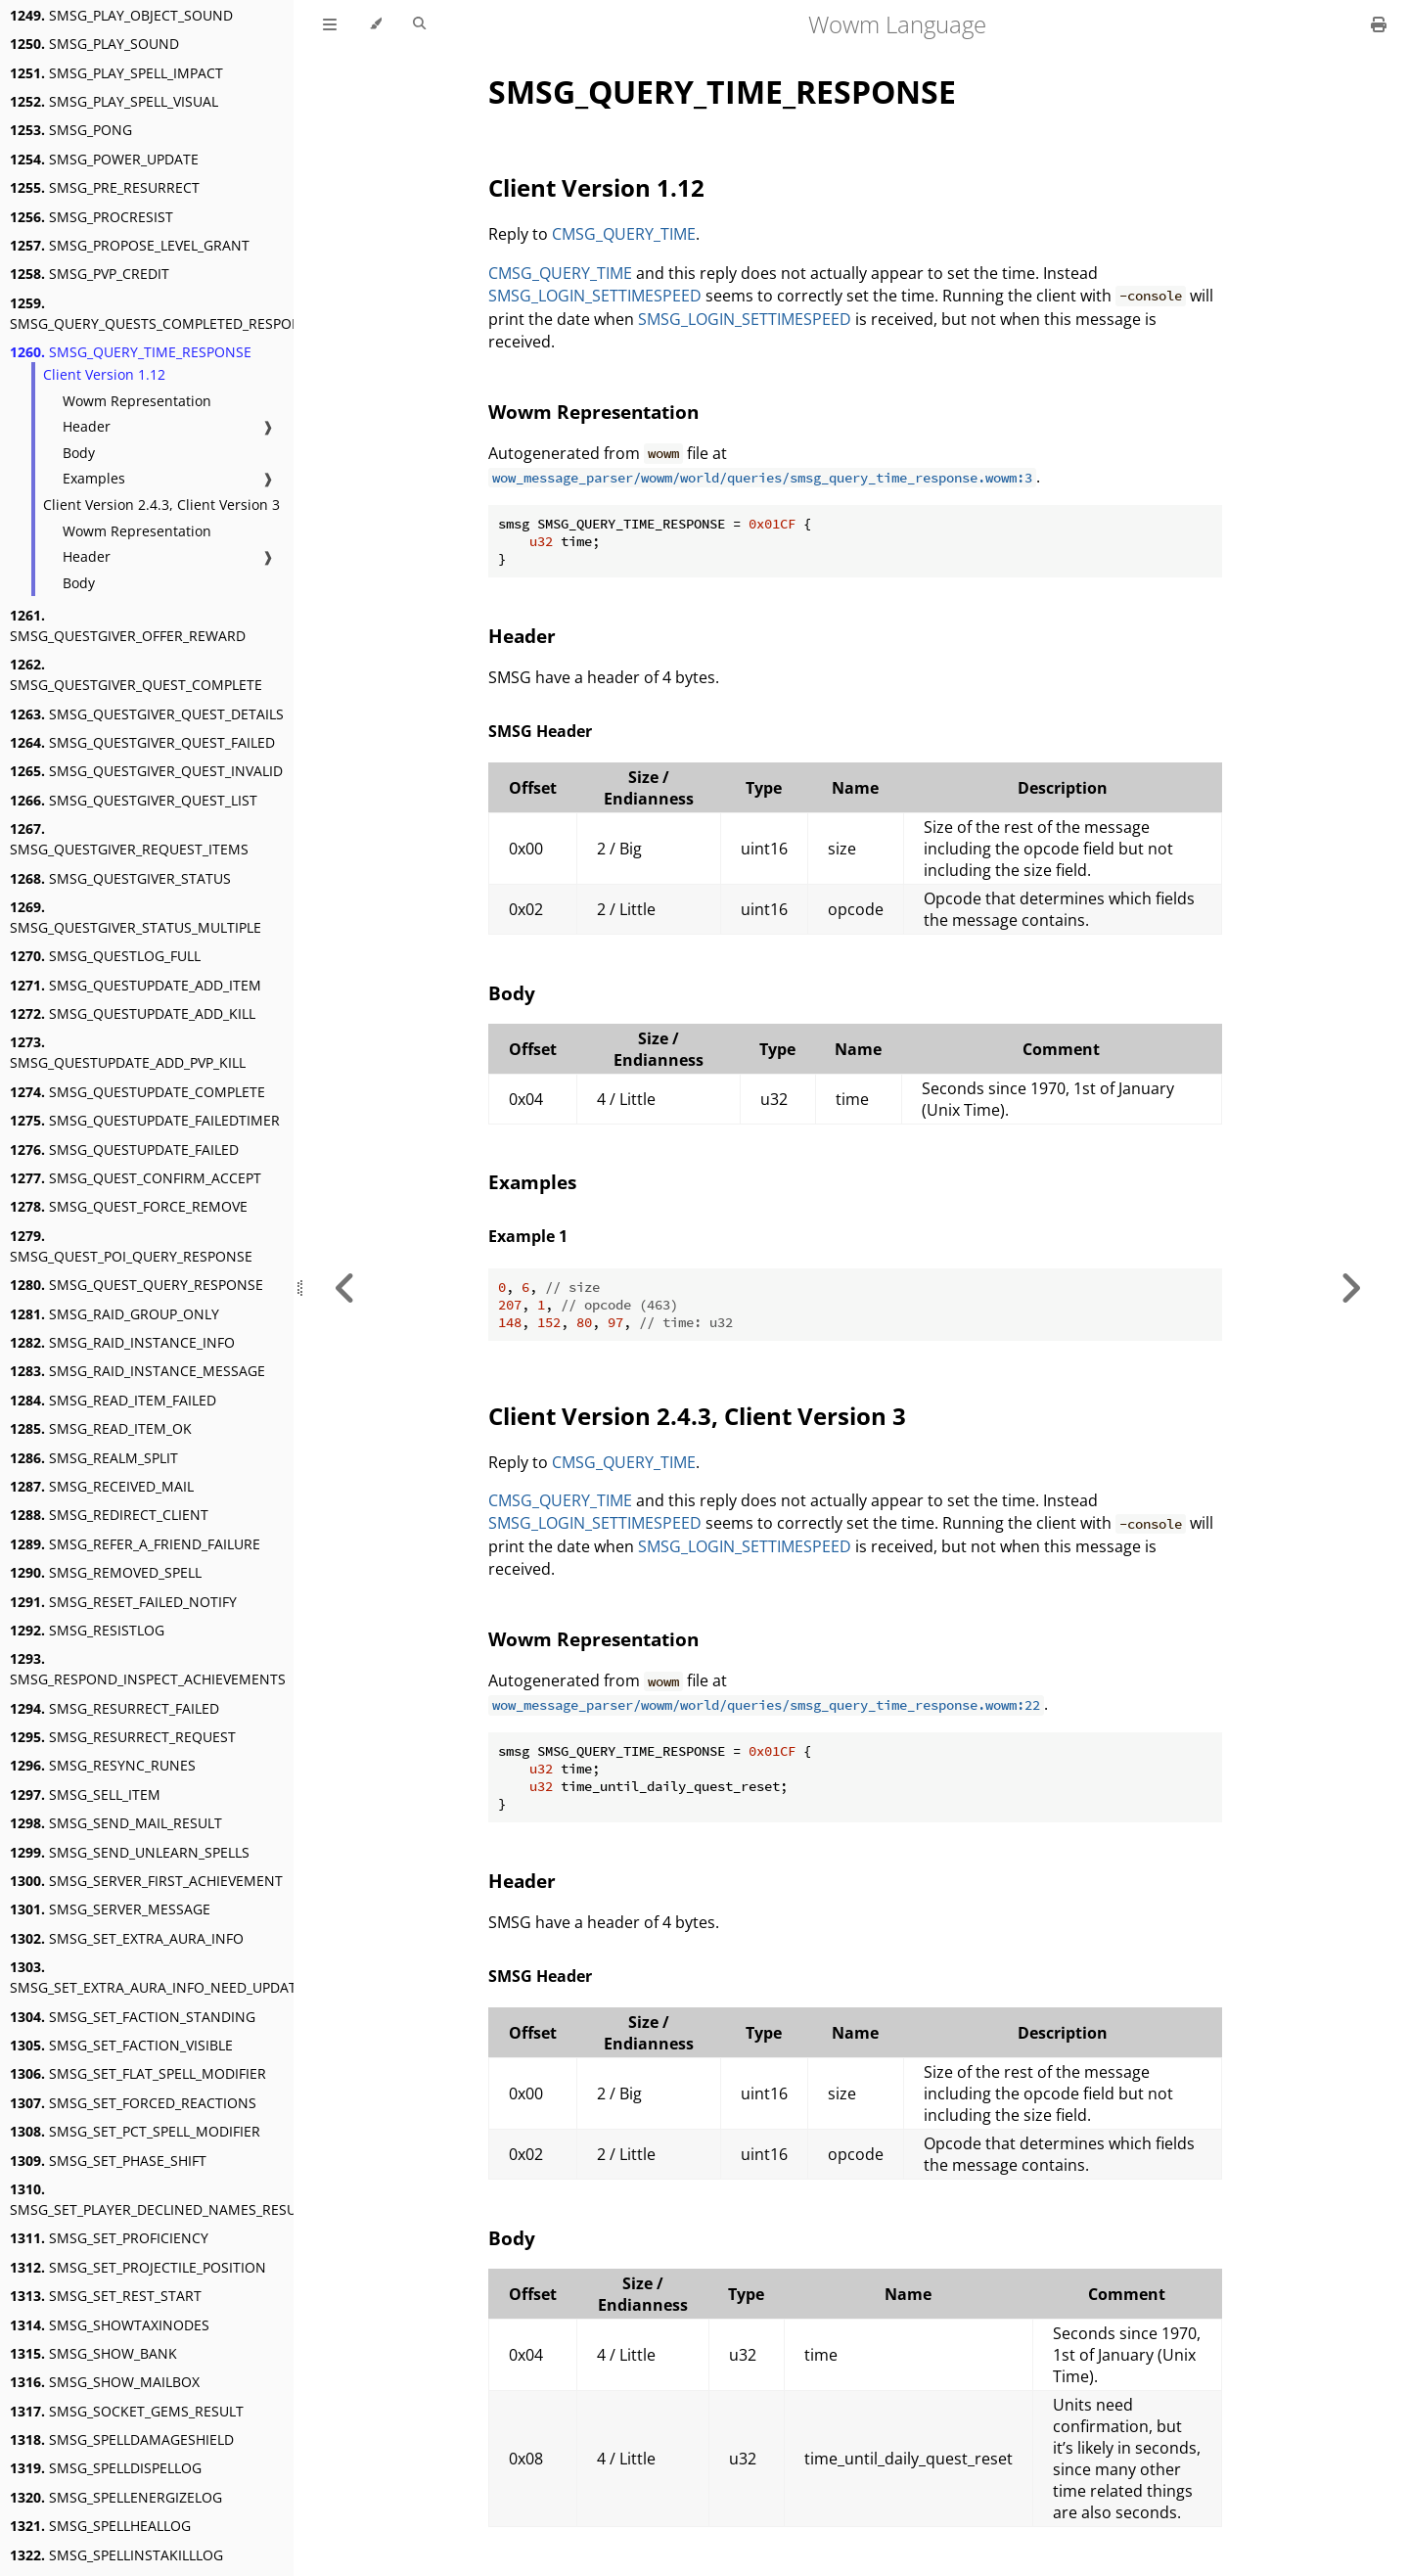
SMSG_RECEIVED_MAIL (102, 1486)
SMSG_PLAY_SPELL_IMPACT (116, 73)
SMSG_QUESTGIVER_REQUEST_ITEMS (129, 838)
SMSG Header (540, 731)
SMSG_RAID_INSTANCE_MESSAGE (137, 1370)
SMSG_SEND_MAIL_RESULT (116, 1823)
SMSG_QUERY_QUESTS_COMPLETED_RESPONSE (164, 313)
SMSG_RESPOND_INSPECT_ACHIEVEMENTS (148, 1668)
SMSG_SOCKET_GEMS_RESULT (127, 2411)
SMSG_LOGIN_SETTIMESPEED (595, 295)
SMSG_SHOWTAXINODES (109, 2325)
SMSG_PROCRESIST (91, 216)
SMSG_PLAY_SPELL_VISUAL (114, 101)
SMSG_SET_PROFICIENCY (109, 2238)
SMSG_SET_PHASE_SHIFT (108, 2160)
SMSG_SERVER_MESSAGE (110, 1909)
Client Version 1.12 (104, 374)
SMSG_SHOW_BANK (93, 2353)
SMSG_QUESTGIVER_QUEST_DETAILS (147, 714)
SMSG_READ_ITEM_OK (101, 1428)
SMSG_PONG (71, 129)
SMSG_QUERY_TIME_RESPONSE (130, 352)
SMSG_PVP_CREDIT (89, 273)
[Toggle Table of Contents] (329, 24)
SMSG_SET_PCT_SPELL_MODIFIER (135, 2131)
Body (79, 452)
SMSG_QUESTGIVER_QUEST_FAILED (142, 742)
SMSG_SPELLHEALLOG (100, 2525)
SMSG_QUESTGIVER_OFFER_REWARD (128, 625)
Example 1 (528, 1236)
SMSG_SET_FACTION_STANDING (132, 2016)
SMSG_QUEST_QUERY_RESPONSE (136, 1284)
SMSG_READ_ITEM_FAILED (113, 1400)
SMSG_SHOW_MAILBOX (105, 2381)
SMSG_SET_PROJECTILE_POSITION (138, 2267)
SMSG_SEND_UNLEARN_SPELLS (130, 1852)
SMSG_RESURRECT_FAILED (114, 1708)
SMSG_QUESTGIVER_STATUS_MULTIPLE (135, 917)
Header (87, 426)
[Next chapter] (1350, 1288)
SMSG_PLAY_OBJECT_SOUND (121, 15)
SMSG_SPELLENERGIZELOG (116, 2497)
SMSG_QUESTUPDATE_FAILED (124, 1149)
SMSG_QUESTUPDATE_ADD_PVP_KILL (128, 1052)
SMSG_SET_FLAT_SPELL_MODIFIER (138, 2073)
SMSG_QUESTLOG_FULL (105, 955)
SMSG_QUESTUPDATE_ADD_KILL (132, 1013)
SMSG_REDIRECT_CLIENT (109, 1514)
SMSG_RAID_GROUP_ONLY (114, 1314)
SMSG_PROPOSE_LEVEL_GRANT (130, 245)
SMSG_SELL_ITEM (85, 1794)
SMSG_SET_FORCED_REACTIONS (133, 2102)
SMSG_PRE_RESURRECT (105, 187)
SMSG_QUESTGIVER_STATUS (120, 878)
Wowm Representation (137, 400)
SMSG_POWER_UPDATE (104, 159)
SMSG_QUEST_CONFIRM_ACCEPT (135, 1178)
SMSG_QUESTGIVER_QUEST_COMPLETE (136, 674)
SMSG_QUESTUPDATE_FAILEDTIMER (145, 1120)
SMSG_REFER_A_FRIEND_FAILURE (135, 1544)
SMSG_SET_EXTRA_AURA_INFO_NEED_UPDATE (157, 1977)
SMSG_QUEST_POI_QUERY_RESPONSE (131, 1245)
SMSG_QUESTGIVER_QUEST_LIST (133, 800)
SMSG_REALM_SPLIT (94, 1458)
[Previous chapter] (345, 1288)
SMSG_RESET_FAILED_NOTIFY (123, 1601)
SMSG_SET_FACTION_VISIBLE (121, 2045)
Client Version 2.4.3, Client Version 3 (161, 504)
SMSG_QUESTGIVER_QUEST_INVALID (146, 770)
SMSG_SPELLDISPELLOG (106, 2468)
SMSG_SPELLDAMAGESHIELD (122, 2439)
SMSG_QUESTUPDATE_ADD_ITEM (135, 985)
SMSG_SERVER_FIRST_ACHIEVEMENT (146, 1880)
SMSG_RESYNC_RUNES (103, 1765)
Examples (94, 478)
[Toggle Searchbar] (419, 24)
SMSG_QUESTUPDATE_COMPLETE (137, 1091)
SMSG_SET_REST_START (106, 2295)
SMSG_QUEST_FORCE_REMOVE (129, 1206)
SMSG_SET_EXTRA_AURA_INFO (127, 1938)
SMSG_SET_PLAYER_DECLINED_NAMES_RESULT (160, 2199)
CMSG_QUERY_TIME (624, 234)
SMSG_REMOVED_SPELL (106, 1572)
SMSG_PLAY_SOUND (94, 43)
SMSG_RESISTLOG (87, 1630)
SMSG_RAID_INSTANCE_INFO (122, 1342)
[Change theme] (375, 24)
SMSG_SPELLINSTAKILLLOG (116, 2555)
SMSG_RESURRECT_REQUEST (123, 1736)
